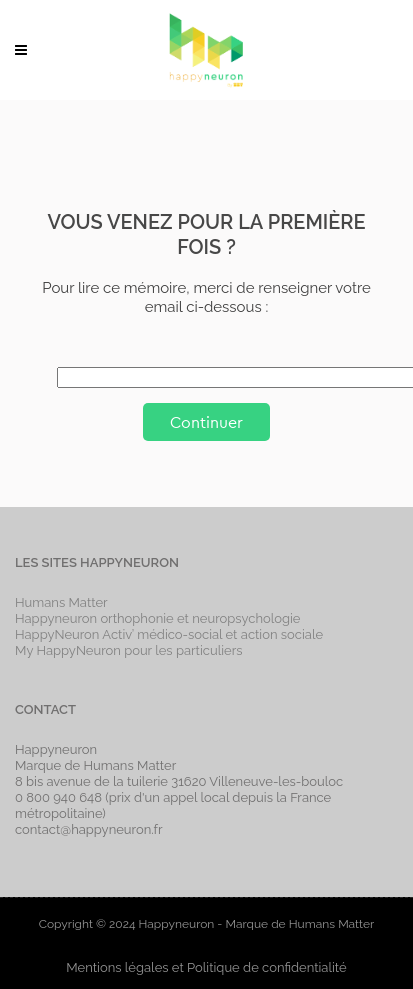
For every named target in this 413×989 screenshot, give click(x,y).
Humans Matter (61, 602)
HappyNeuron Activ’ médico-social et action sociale (169, 634)
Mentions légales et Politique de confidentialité (206, 967)
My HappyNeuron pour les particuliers (129, 650)
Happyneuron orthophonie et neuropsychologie (158, 618)
